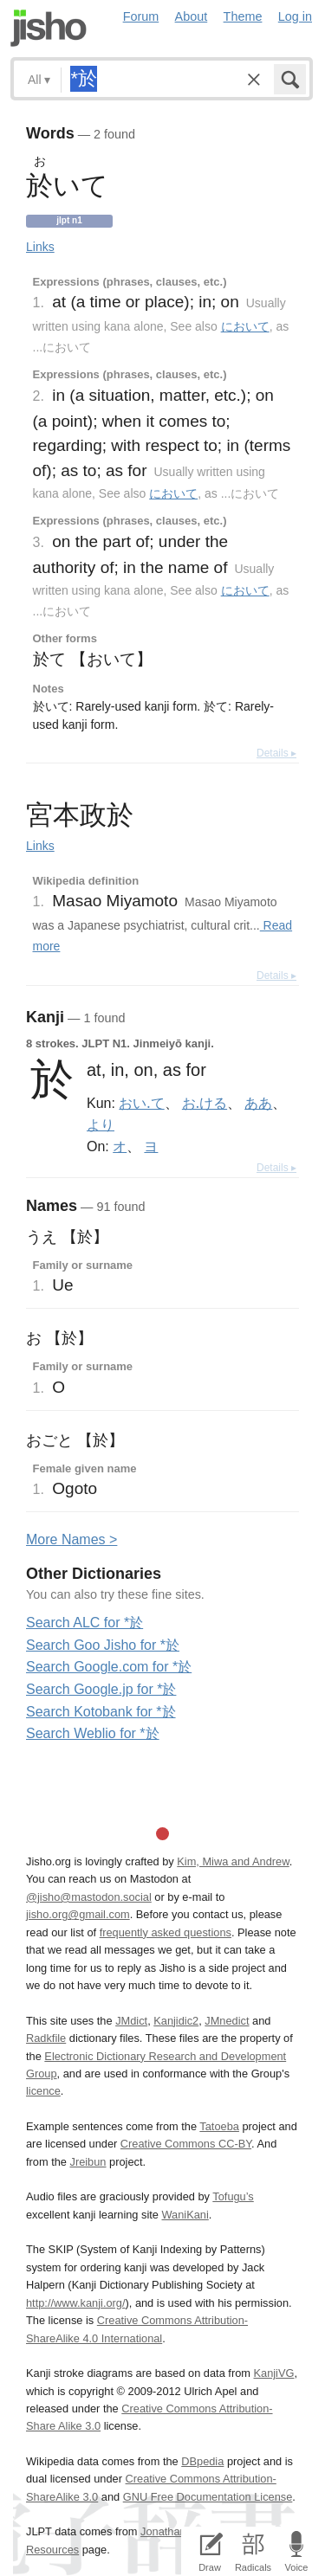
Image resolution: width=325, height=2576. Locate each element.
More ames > (71, 1539)
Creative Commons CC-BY (185, 2143)
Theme (243, 16)
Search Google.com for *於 (109, 1666)
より (100, 1124)
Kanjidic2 (175, 2020)
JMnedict (227, 2020)
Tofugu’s (232, 2196)
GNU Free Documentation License (208, 2496)
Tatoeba (219, 2126)
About (191, 16)
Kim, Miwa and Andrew (233, 1861)
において (245, 326)
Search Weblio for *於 (92, 1733)
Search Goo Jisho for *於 (102, 1645)
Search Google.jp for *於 (101, 1689)
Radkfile (46, 2038)
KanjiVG (273, 2373)
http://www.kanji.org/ (76, 2302)
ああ (258, 1102)
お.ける (204, 1102)
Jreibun (88, 2161)
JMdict (131, 2020)
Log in (295, 16)
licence (43, 2090)
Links (40, 247)
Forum (141, 16)
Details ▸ (276, 753)
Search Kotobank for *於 (101, 1711)
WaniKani (185, 2214)
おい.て (141, 1102)
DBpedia (202, 2461)
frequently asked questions (165, 1932)
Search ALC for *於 (84, 1622)
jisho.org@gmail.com (78, 1914)
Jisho (48, 28)
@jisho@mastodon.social (89, 1896)
